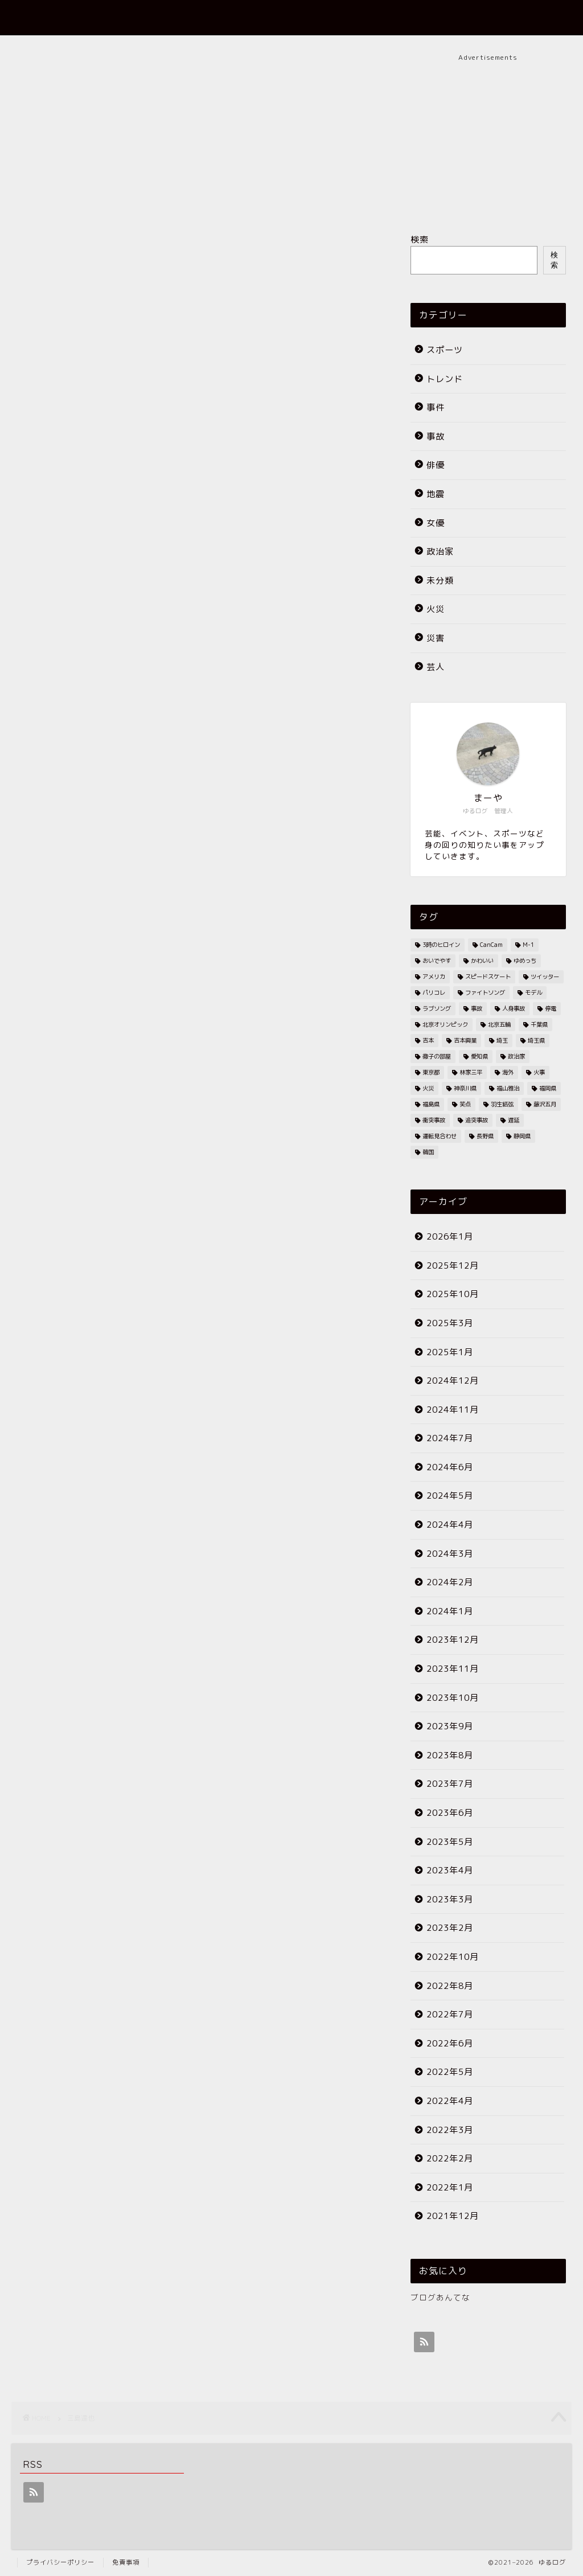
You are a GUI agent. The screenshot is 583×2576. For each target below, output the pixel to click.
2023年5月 (449, 1842)
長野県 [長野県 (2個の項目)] (485, 1136)
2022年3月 (449, 2130)
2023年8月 (449, 1755)
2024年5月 (449, 1496)
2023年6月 (449, 1813)
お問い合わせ (496, 18)
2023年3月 (449, 1899)
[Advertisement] (488, 134)
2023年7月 (449, 1784)
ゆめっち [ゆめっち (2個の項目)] (525, 961)
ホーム (372, 18)
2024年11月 (452, 1410)
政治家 (440, 551)
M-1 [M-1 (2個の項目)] (528, 945)
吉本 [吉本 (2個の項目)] (428, 1040)
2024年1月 (449, 1611)
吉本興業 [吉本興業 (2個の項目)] (465, 1040)
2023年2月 (449, 1928)
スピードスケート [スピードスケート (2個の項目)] (488, 977)
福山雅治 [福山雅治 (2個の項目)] (507, 1088)
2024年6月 (449, 1467)
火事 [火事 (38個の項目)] (539, 1072)
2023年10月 (452, 1698)
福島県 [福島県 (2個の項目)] (431, 1104)
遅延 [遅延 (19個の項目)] (513, 1120)
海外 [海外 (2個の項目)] (508, 1072)
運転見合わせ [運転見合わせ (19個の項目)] (439, 1136)
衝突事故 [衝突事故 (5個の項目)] (433, 1120)
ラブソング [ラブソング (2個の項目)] (436, 1008)
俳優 (435, 465)
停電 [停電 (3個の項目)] (550, 1008)
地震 (435, 494)
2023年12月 (452, 1640)
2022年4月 (449, 2101)
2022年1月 (449, 2187)
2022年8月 (449, 1986)
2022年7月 (449, 2014)
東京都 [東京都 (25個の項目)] (431, 1072)
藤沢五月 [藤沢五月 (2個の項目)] (544, 1104)
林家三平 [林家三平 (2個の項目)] (470, 1072)
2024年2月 (449, 1582)
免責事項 (125, 2562)
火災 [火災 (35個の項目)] (428, 1088)
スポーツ (444, 350)
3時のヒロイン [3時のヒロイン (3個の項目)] (441, 945)
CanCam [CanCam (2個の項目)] (491, 945)
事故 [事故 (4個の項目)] (476, 1008)
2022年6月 (449, 2043)
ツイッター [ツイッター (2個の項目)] (545, 977)
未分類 (440, 580)
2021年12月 (452, 2216)
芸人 (435, 667)
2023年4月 (449, 1870)
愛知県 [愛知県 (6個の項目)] (479, 1056)
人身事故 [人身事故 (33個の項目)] (513, 1008)
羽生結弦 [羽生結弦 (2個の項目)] (502, 1104)
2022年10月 (452, 1957)
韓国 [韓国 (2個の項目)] (428, 1152)
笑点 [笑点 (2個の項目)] (465, 1104)
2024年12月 (452, 1381)
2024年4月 (449, 1525)
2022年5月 (449, 2072)
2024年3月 (449, 1554)
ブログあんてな (440, 2297)
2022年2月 (449, 2158)
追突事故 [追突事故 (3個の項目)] (476, 1120)
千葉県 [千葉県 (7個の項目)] (539, 1024)
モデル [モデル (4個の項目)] (533, 992)
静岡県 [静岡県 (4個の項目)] (522, 1136)
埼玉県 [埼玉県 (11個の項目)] (536, 1040)
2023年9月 (449, 1726)
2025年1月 (449, 1352)
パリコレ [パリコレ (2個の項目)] (433, 992)
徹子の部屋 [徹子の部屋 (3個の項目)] (436, 1056)
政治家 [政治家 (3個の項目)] (516, 1056)
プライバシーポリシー (60, 2562)
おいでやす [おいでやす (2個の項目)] (436, 961)
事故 (435, 436)
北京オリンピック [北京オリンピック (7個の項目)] (445, 1024)
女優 (435, 523)
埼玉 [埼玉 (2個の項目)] (502, 1040)
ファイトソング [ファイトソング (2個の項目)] (485, 992)
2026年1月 (449, 1236)
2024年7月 (449, 1438)
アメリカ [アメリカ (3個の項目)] (433, 977)
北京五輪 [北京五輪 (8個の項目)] (499, 1024)
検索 (419, 239)
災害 (435, 638)
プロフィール (427, 18)
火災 (435, 609)
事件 (435, 407)
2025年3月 (449, 1323)
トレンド (444, 379)
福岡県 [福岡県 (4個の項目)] (547, 1088)
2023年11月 (452, 1669)
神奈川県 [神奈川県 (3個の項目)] (465, 1088)
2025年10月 (452, 1294)
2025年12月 (452, 1265)
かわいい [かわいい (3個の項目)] (482, 961)
